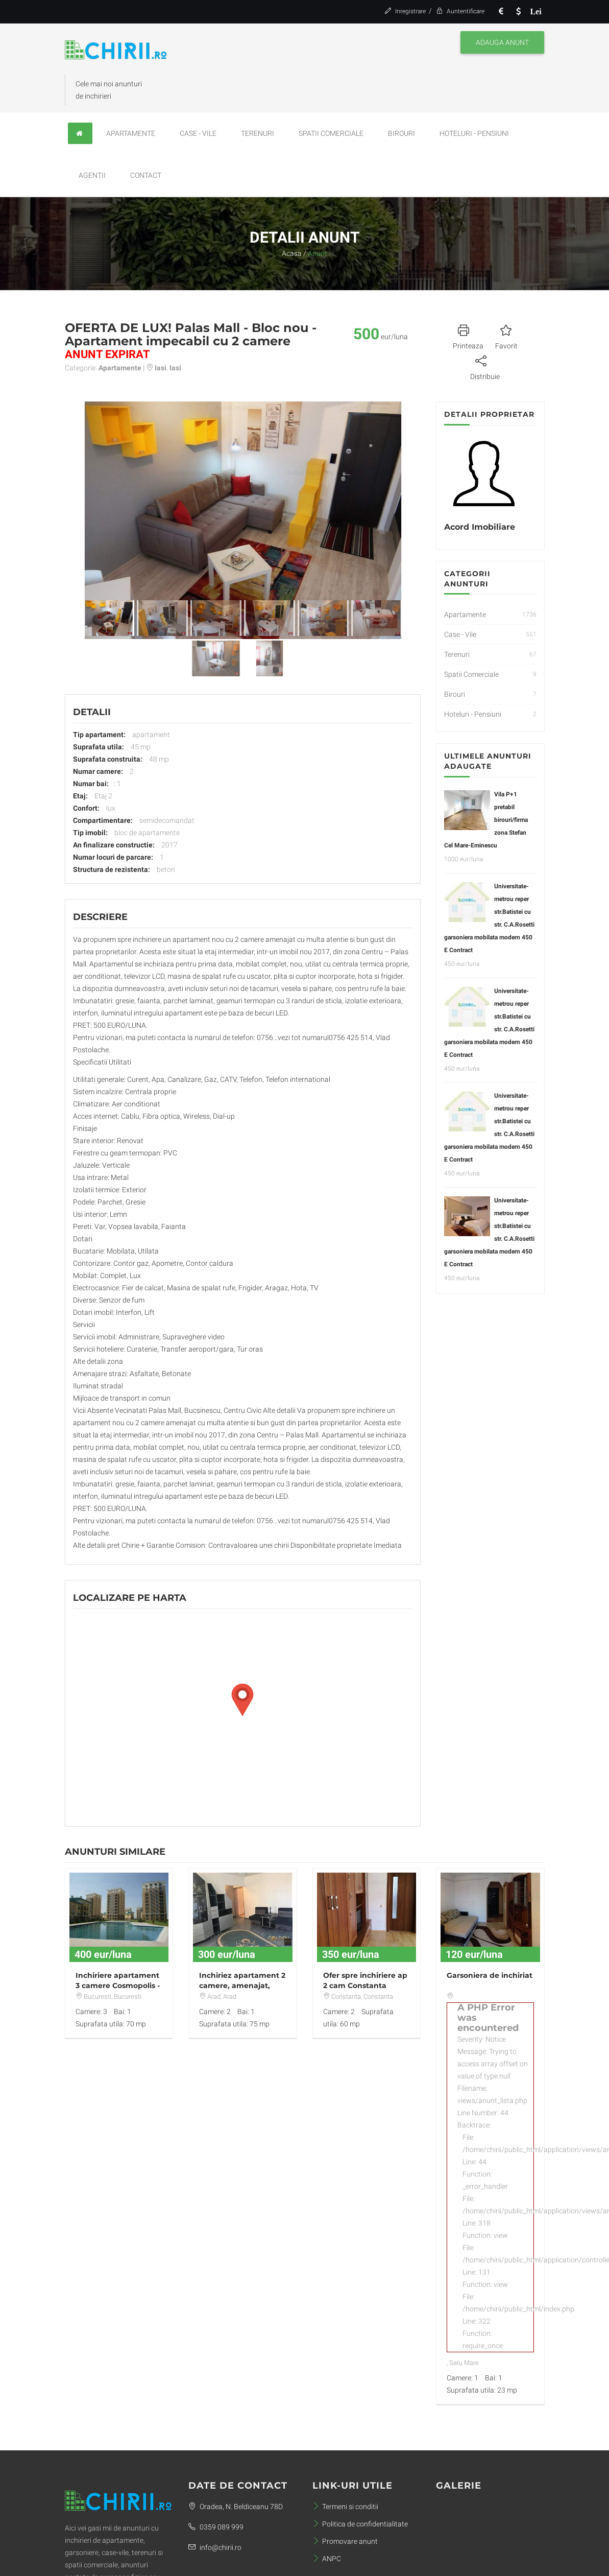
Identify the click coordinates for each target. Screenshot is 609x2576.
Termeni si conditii (345, 2506)
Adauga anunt (502, 42)
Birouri (401, 133)
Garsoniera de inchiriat (489, 1975)
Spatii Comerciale (331, 133)
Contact (145, 175)
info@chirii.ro (214, 2547)
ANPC (326, 2559)
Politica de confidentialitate (360, 2524)
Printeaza (468, 335)
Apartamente (130, 133)
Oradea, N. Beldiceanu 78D (235, 2506)
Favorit (506, 335)
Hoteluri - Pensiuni (474, 133)
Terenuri (257, 133)
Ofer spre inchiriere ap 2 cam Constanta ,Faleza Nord (365, 1985)
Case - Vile (198, 133)
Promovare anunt (345, 2541)
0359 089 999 (215, 2527)
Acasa (292, 253)
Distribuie (485, 366)
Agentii (92, 175)
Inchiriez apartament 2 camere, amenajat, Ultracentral (242, 1985)
